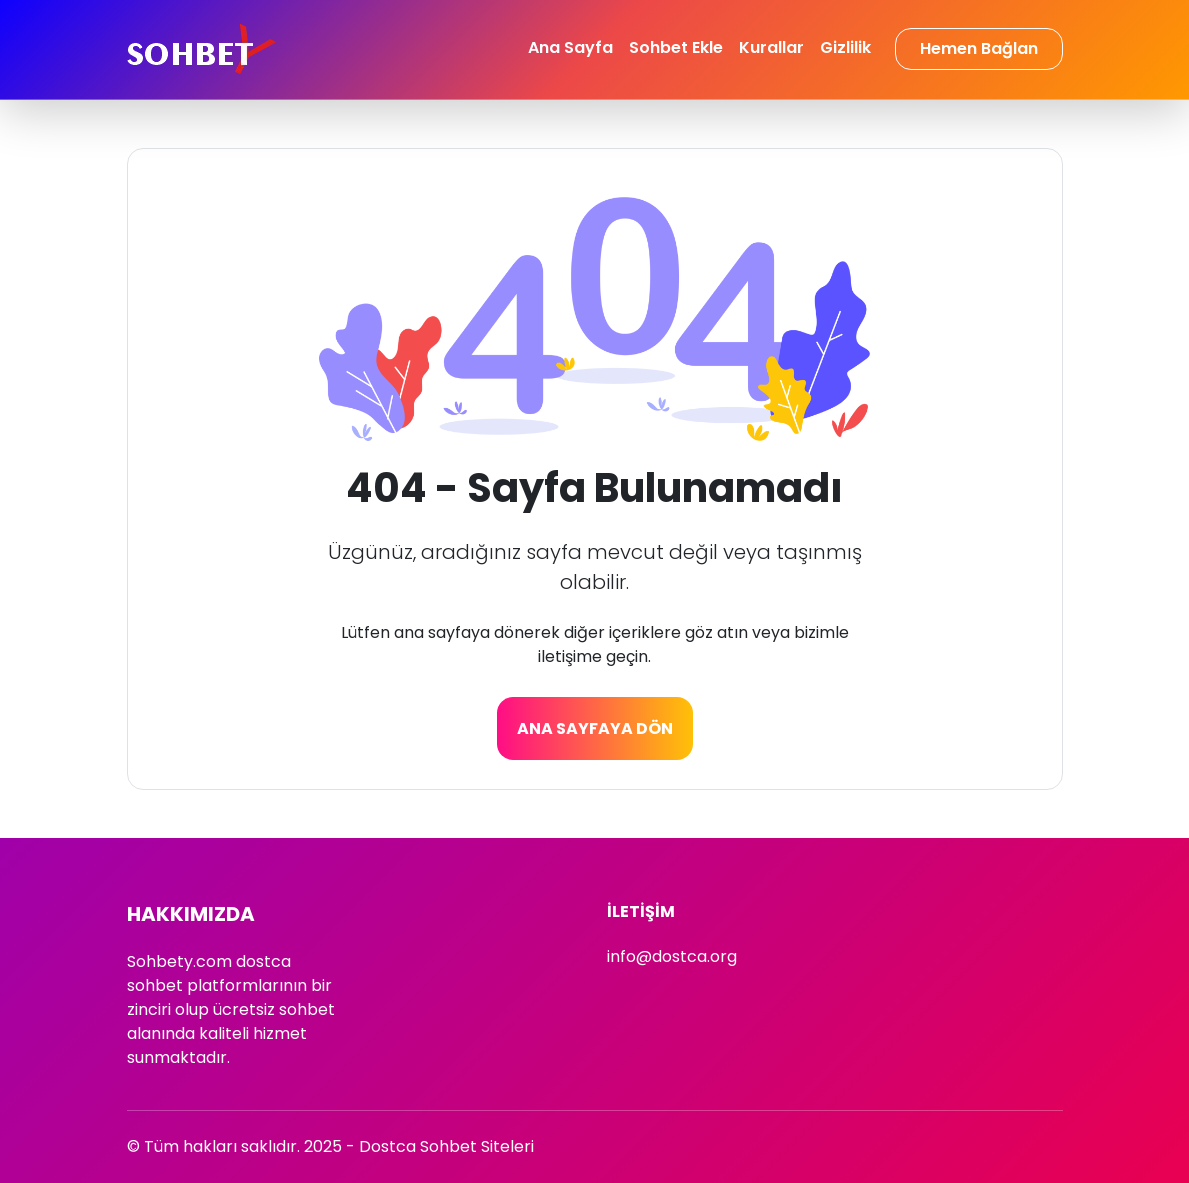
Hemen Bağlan (979, 48)
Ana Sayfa (570, 47)
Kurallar (771, 47)
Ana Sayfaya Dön (595, 728)
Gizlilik (845, 47)
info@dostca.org (672, 956)
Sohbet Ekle (676, 47)
